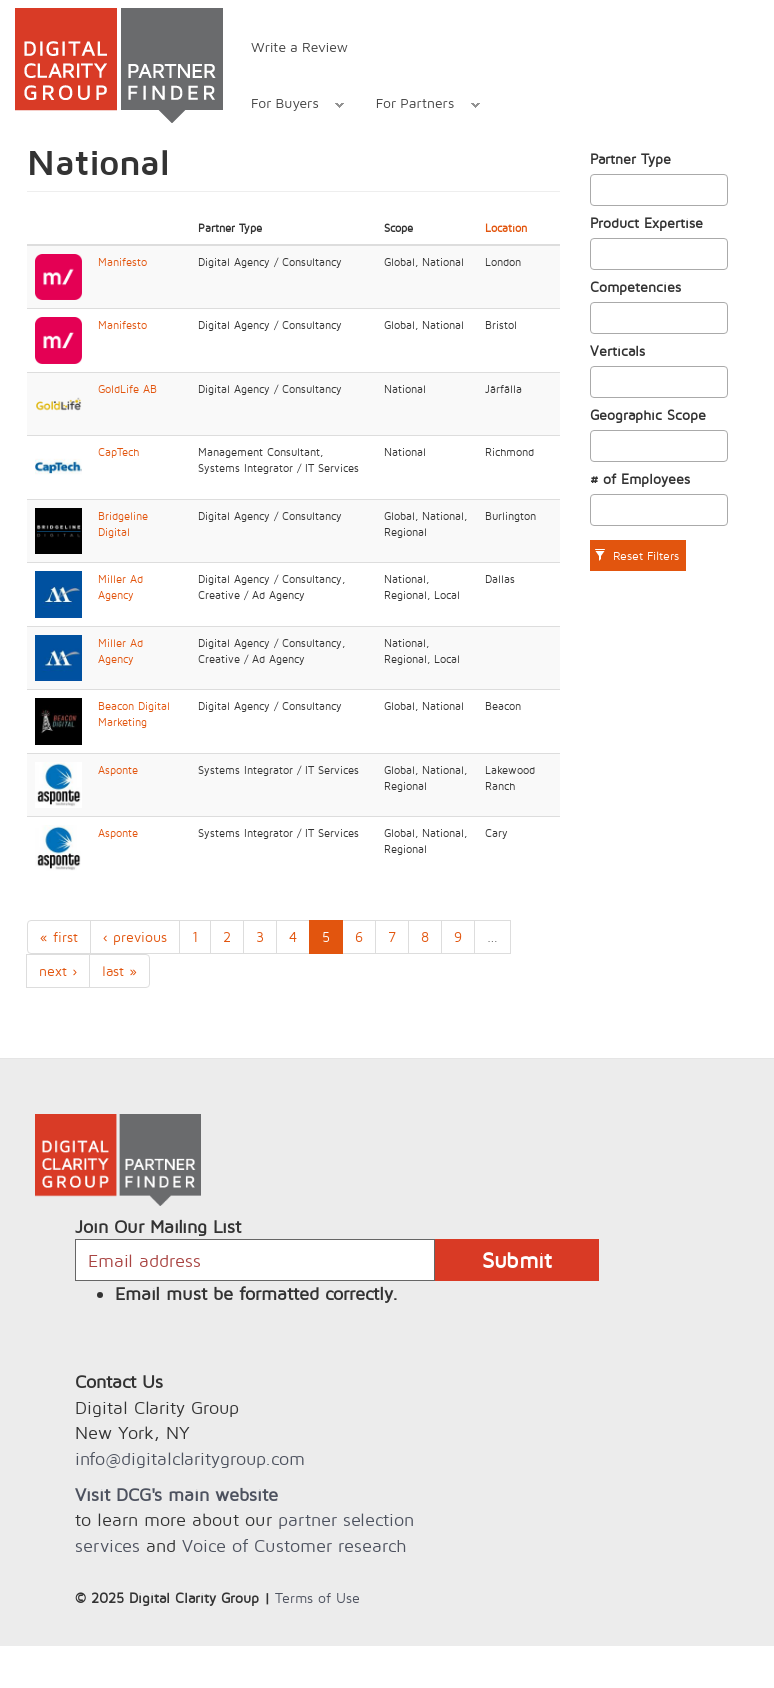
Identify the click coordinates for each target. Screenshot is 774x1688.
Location (506, 228)
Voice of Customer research (294, 1545)
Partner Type (630, 158)
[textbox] (601, 190)
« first (59, 936)
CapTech (118, 452)
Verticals (617, 350)
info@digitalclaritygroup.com (190, 1458)
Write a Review (299, 46)
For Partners (417, 105)
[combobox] (659, 190)
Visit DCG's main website (176, 1494)
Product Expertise (646, 222)
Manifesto (122, 262)
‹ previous (135, 936)
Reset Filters (636, 555)
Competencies (635, 286)
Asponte (118, 770)
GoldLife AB (127, 389)
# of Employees (640, 478)
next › (58, 970)
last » (119, 970)
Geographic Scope (648, 414)
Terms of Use (317, 1597)
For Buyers (287, 105)
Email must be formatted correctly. (256, 1293)
